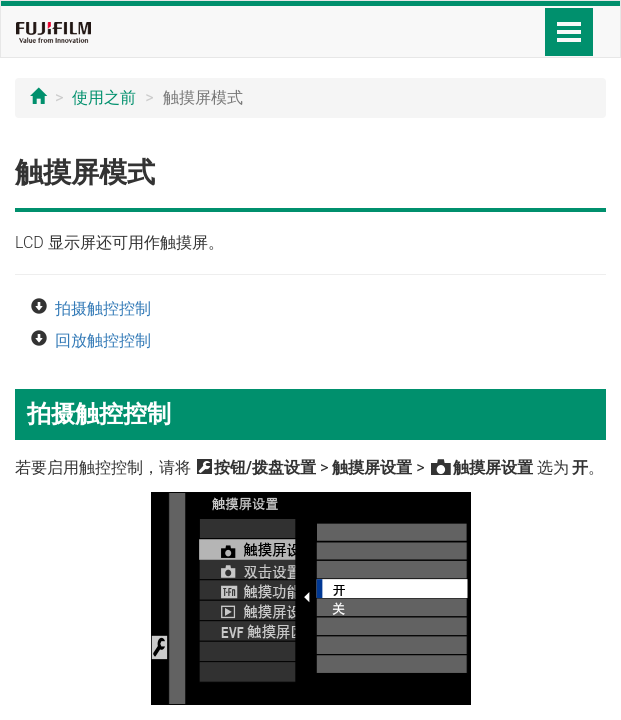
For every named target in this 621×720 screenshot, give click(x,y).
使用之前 (104, 97)
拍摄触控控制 (103, 308)
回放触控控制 (103, 340)
